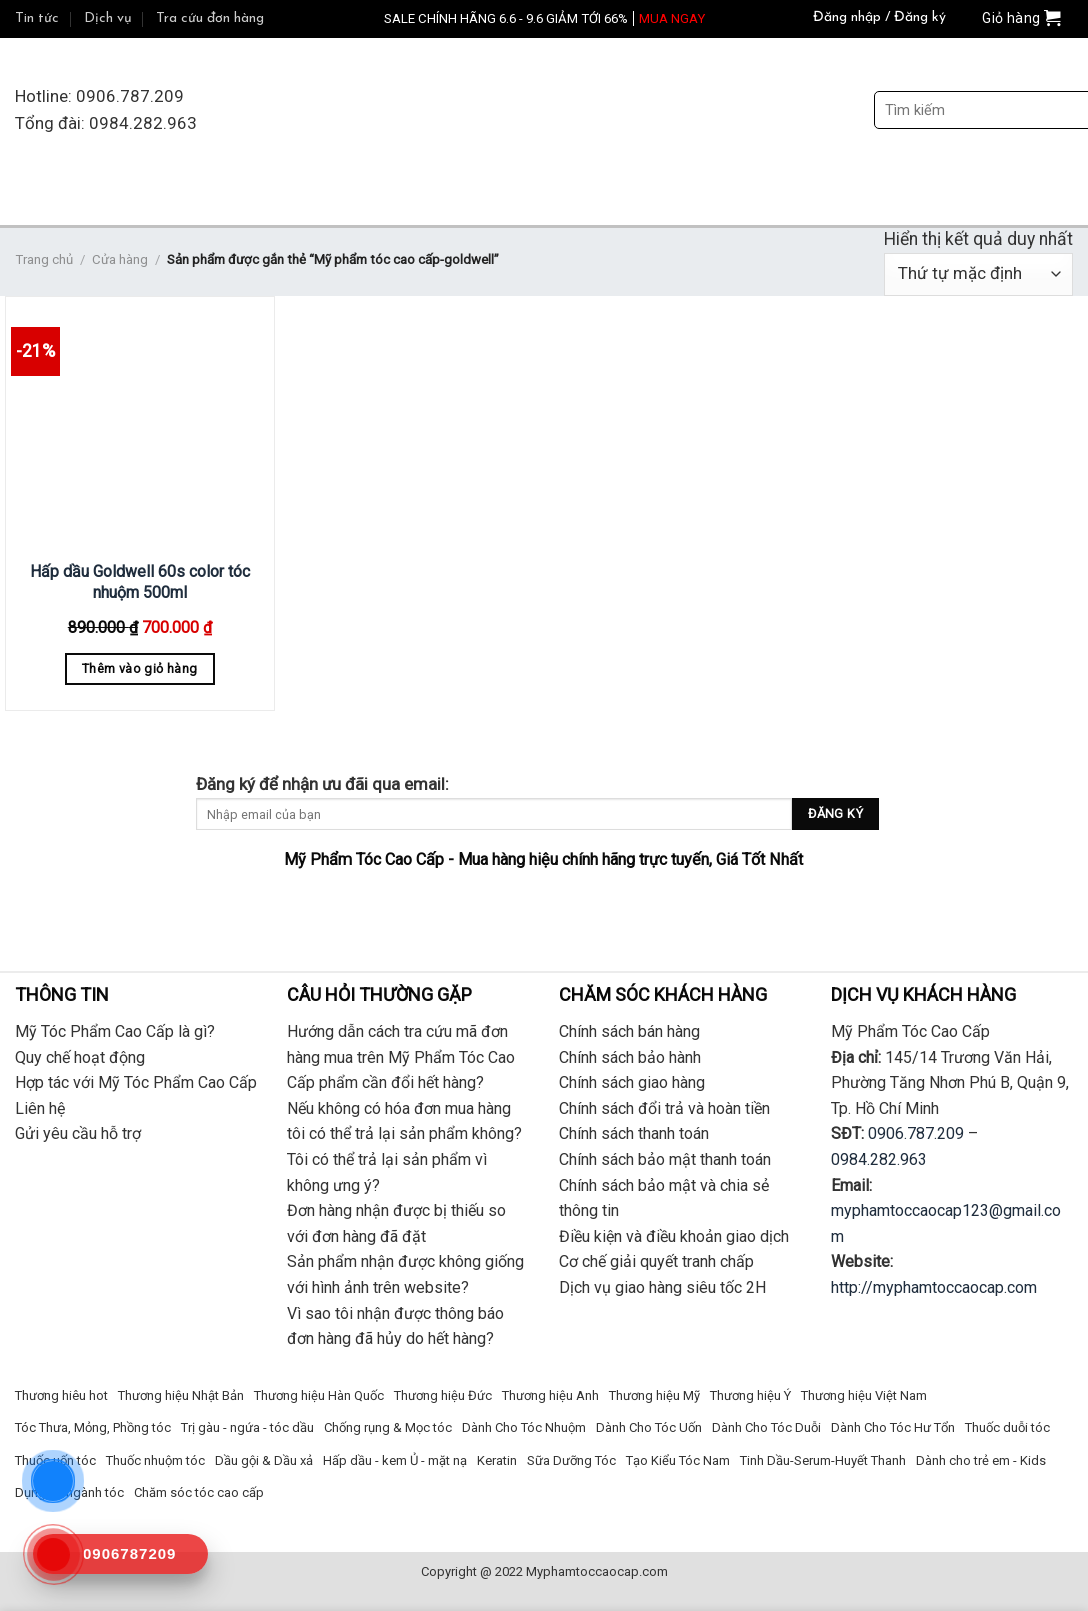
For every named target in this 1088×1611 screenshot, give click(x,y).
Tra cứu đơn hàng (210, 18)
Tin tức (37, 18)
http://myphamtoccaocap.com (934, 1287)
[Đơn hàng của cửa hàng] (978, 274)
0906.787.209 (916, 1133)
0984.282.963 (879, 1159)
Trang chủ (44, 259)
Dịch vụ (108, 18)
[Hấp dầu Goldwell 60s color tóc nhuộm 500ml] (140, 426)
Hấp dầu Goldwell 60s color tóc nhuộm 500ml (140, 582)
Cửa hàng (120, 259)
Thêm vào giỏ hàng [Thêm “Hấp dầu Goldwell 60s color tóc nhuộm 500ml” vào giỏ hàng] (139, 668)
